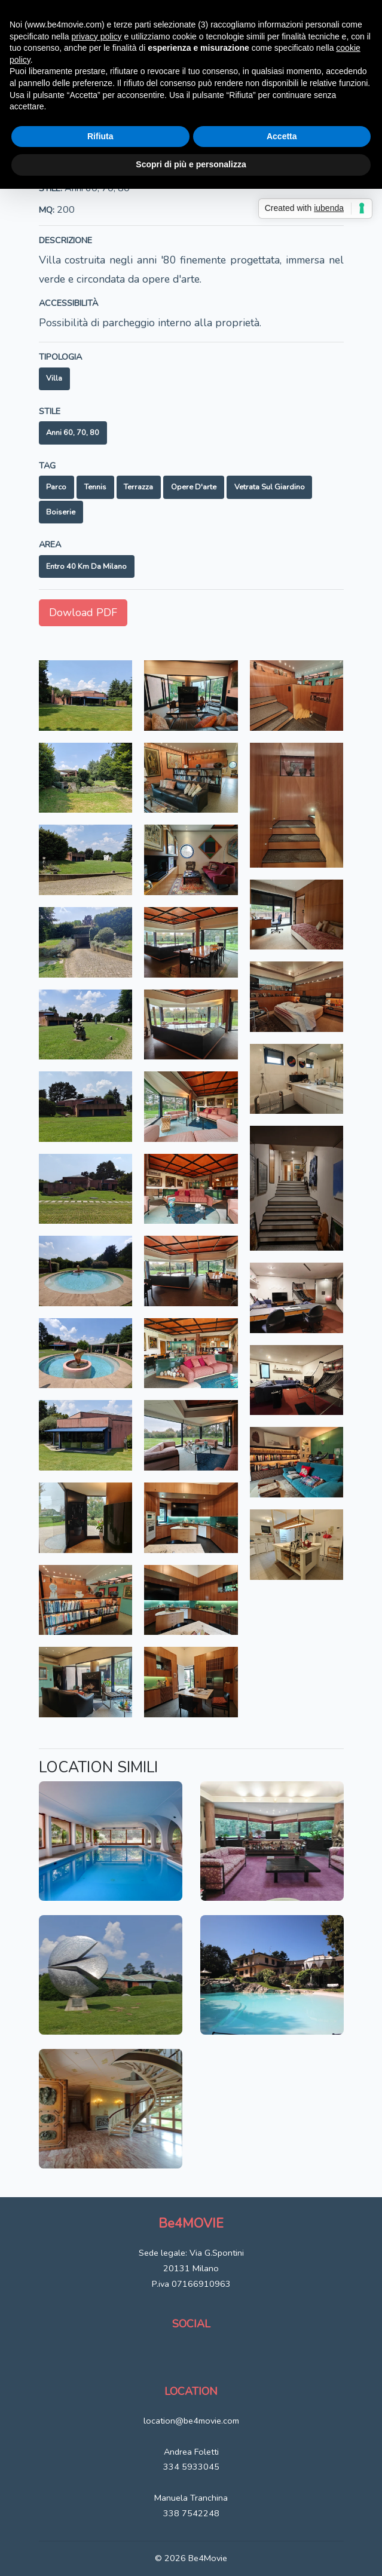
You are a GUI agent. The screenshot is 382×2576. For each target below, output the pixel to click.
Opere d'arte (193, 487)
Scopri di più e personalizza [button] (191, 164)
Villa (54, 378)
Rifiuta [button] (100, 136)
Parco (56, 487)
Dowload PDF (83, 612)
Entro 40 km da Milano (86, 566)
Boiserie (60, 512)
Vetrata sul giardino (269, 487)
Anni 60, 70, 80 (72, 432)
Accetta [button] (282, 136)
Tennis (95, 487)
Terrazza (138, 487)
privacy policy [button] (97, 36)
